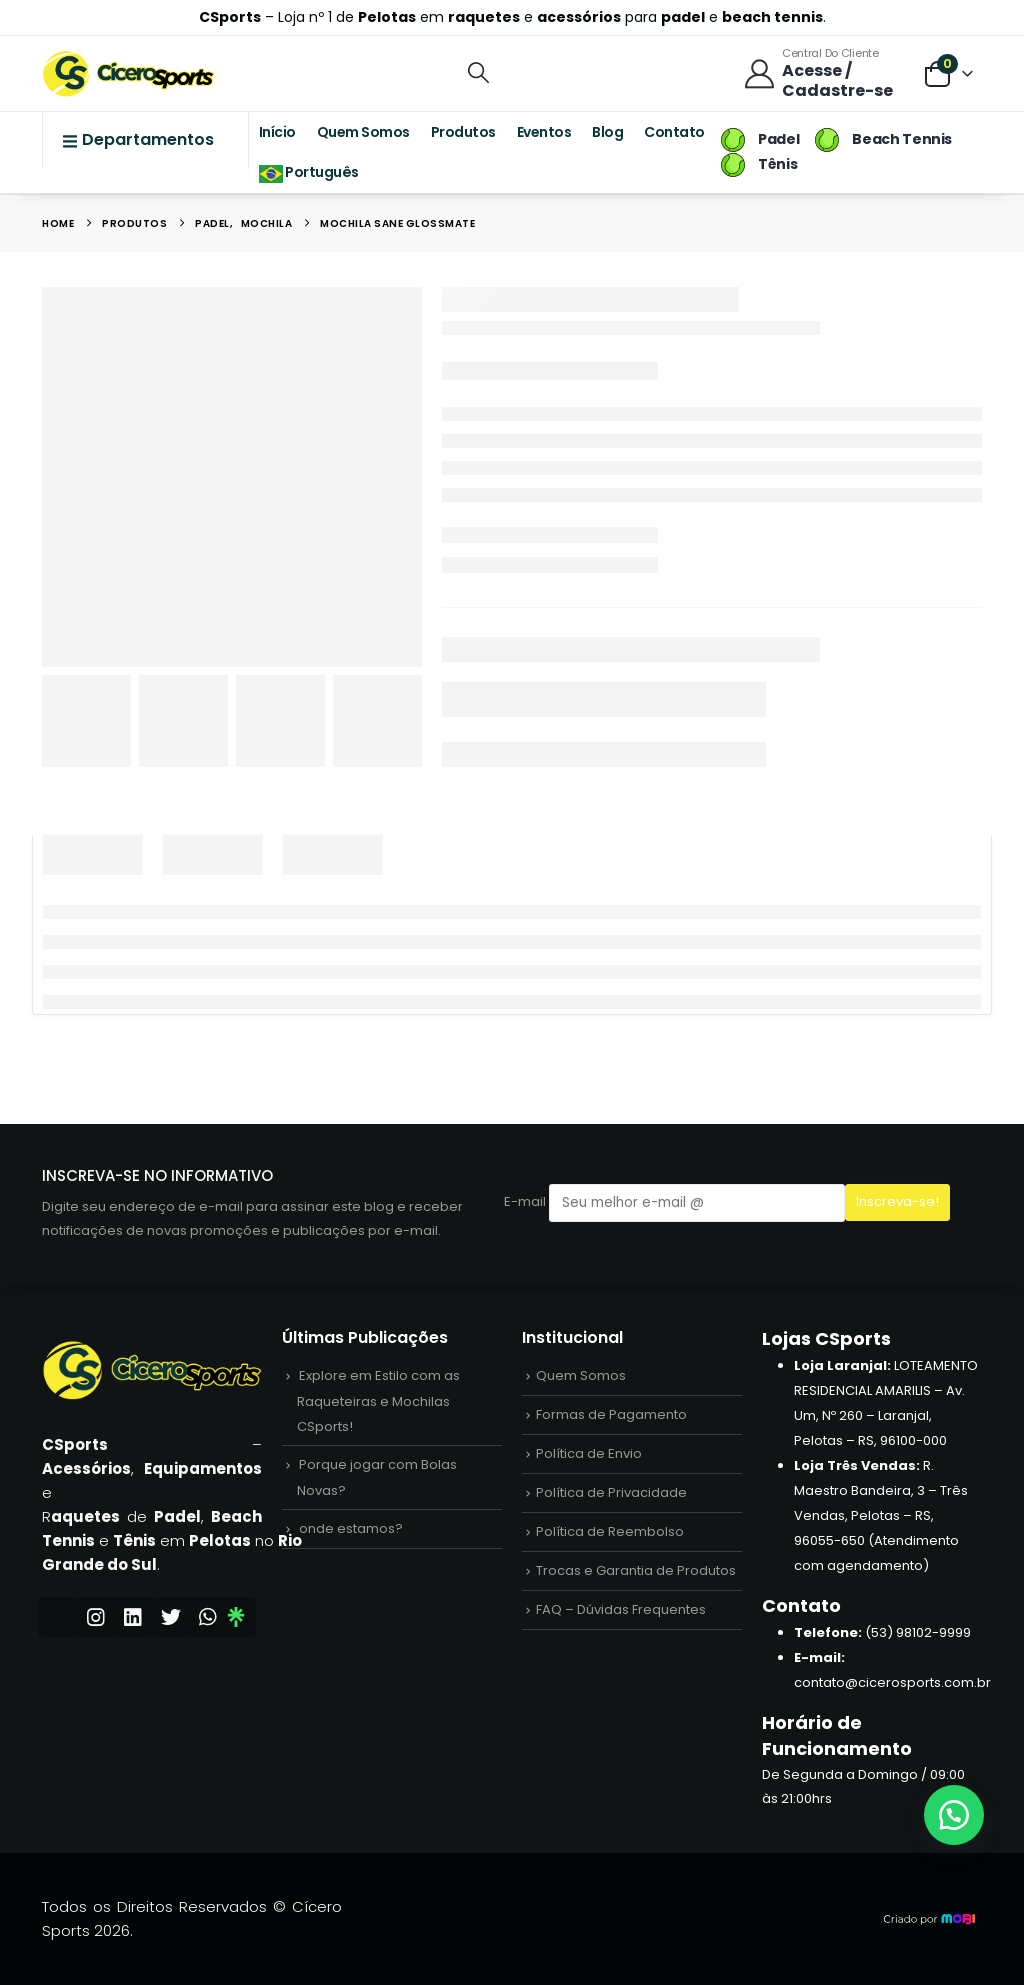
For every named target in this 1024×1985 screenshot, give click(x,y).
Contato (674, 132)
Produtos (463, 132)
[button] (479, 72)
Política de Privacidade (611, 1492)
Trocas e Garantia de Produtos (636, 1570)
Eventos (544, 132)
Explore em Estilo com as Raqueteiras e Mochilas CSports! (378, 1401)
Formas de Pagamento (611, 1414)
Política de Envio (589, 1453)
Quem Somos (363, 132)
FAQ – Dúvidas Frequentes (621, 1609)
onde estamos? (351, 1528)
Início (277, 132)
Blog (607, 132)
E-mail (674, 1202)
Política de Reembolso (610, 1531)
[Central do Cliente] (823, 73)
